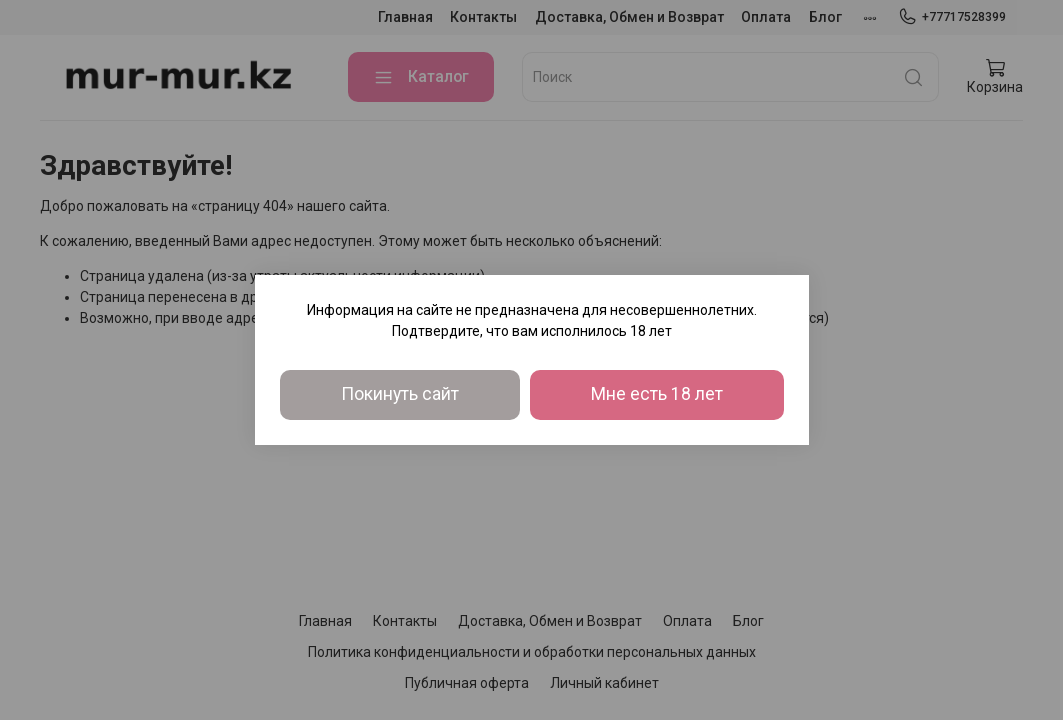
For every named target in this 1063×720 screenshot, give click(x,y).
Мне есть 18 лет (657, 394)
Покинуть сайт (400, 394)
